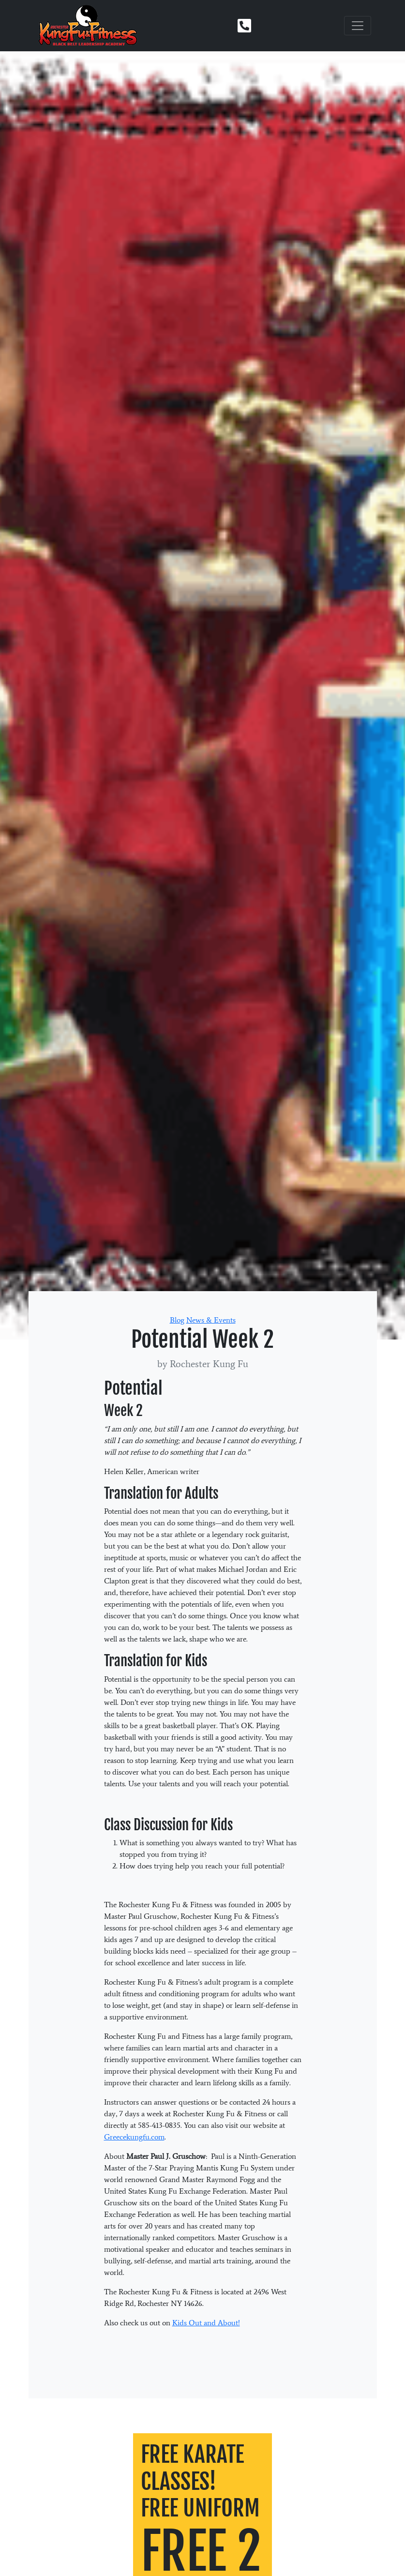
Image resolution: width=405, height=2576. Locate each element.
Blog (177, 1320)
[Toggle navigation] (357, 25)
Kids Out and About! (206, 2322)
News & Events (211, 1320)
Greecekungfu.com (134, 2136)
